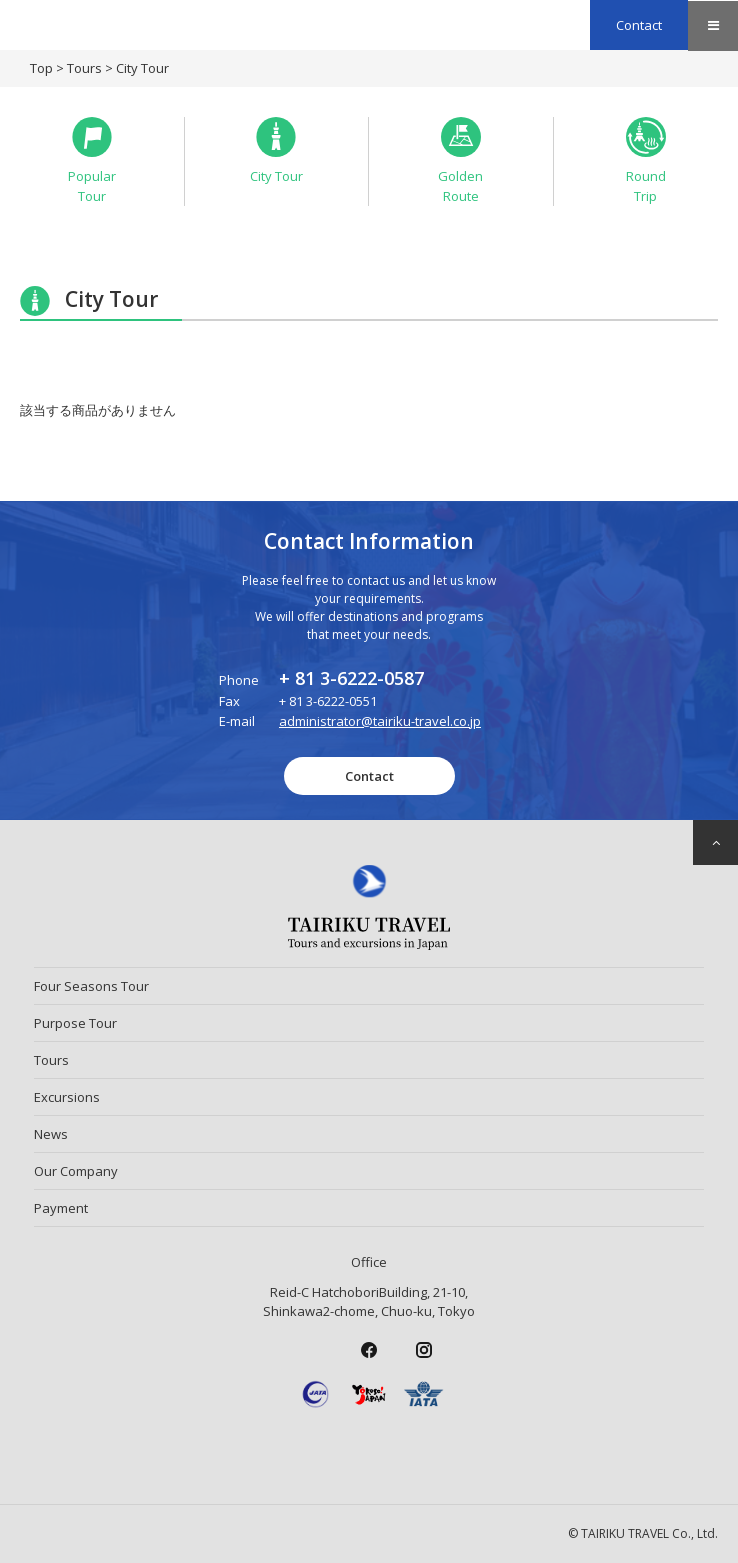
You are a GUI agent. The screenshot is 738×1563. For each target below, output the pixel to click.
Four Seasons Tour (91, 986)
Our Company (76, 1171)
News (51, 1134)
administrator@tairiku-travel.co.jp (380, 721)
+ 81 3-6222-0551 (328, 701)
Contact (639, 25)
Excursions (67, 1097)
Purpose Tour (75, 1023)
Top (41, 68)
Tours (84, 68)
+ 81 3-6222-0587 (351, 678)
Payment (61, 1208)
